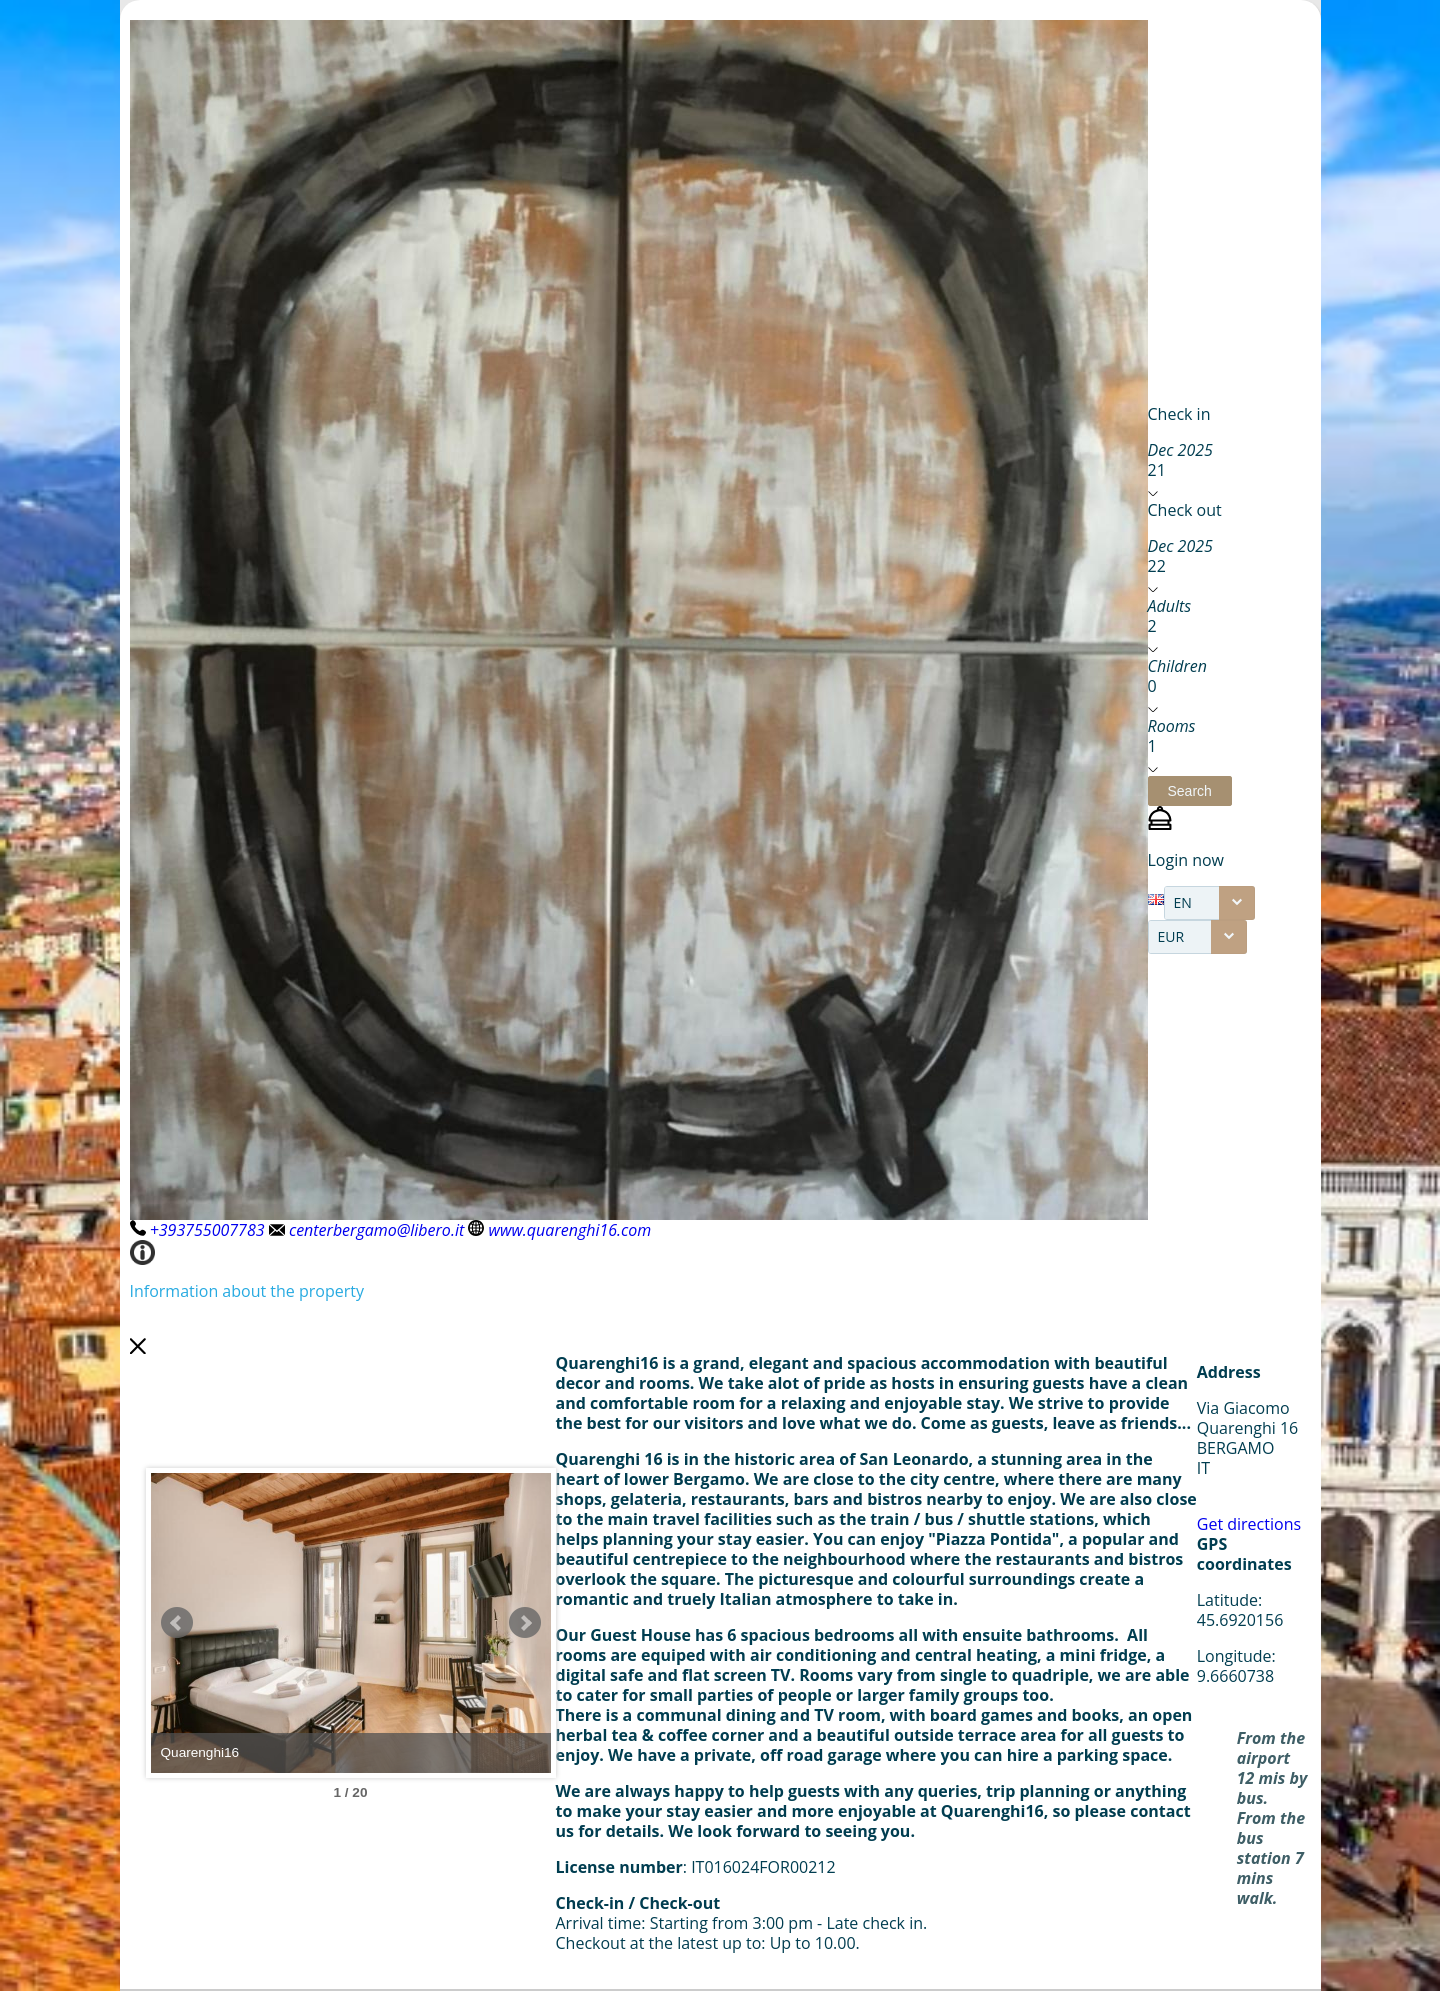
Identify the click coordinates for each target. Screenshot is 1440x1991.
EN (1183, 902)
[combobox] (1209, 903)
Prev (177, 1623)
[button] (1190, 791)
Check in (1179, 414)
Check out (1185, 510)
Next (525, 1623)
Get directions (1249, 1524)
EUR (1171, 936)
